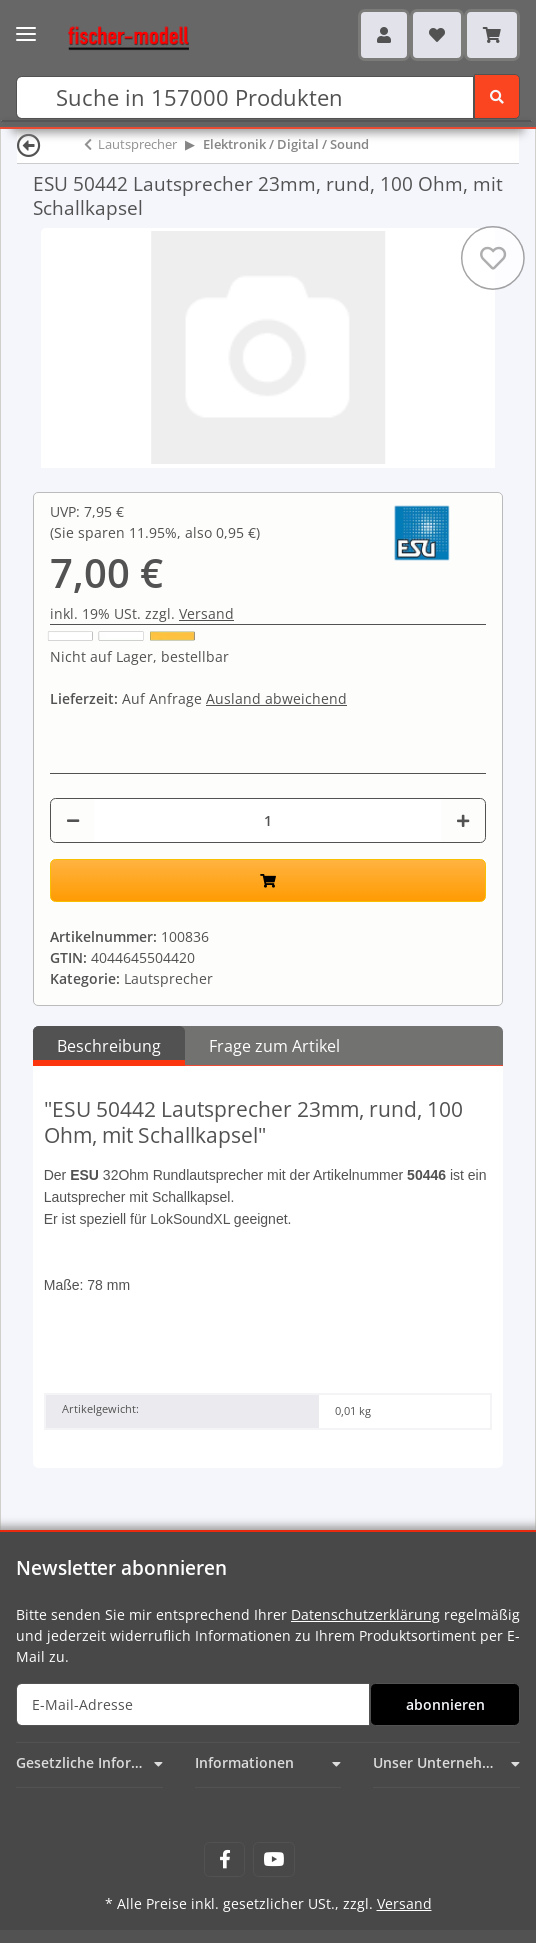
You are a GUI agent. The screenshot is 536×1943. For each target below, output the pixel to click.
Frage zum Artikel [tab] (274, 1046)
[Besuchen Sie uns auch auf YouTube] (273, 1859)
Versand (206, 613)
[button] (384, 35)
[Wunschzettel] (437, 35)
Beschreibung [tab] (109, 1046)
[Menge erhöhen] (463, 820)
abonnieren (445, 1704)
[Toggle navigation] (26, 27)
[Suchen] (245, 97)
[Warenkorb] (492, 35)
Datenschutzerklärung (365, 1614)
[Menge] (267, 820)
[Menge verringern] (73, 820)
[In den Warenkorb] (268, 880)
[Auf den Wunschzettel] (493, 258)
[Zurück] (29, 144)
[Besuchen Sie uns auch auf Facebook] (224, 1859)
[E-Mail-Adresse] (193, 1704)
